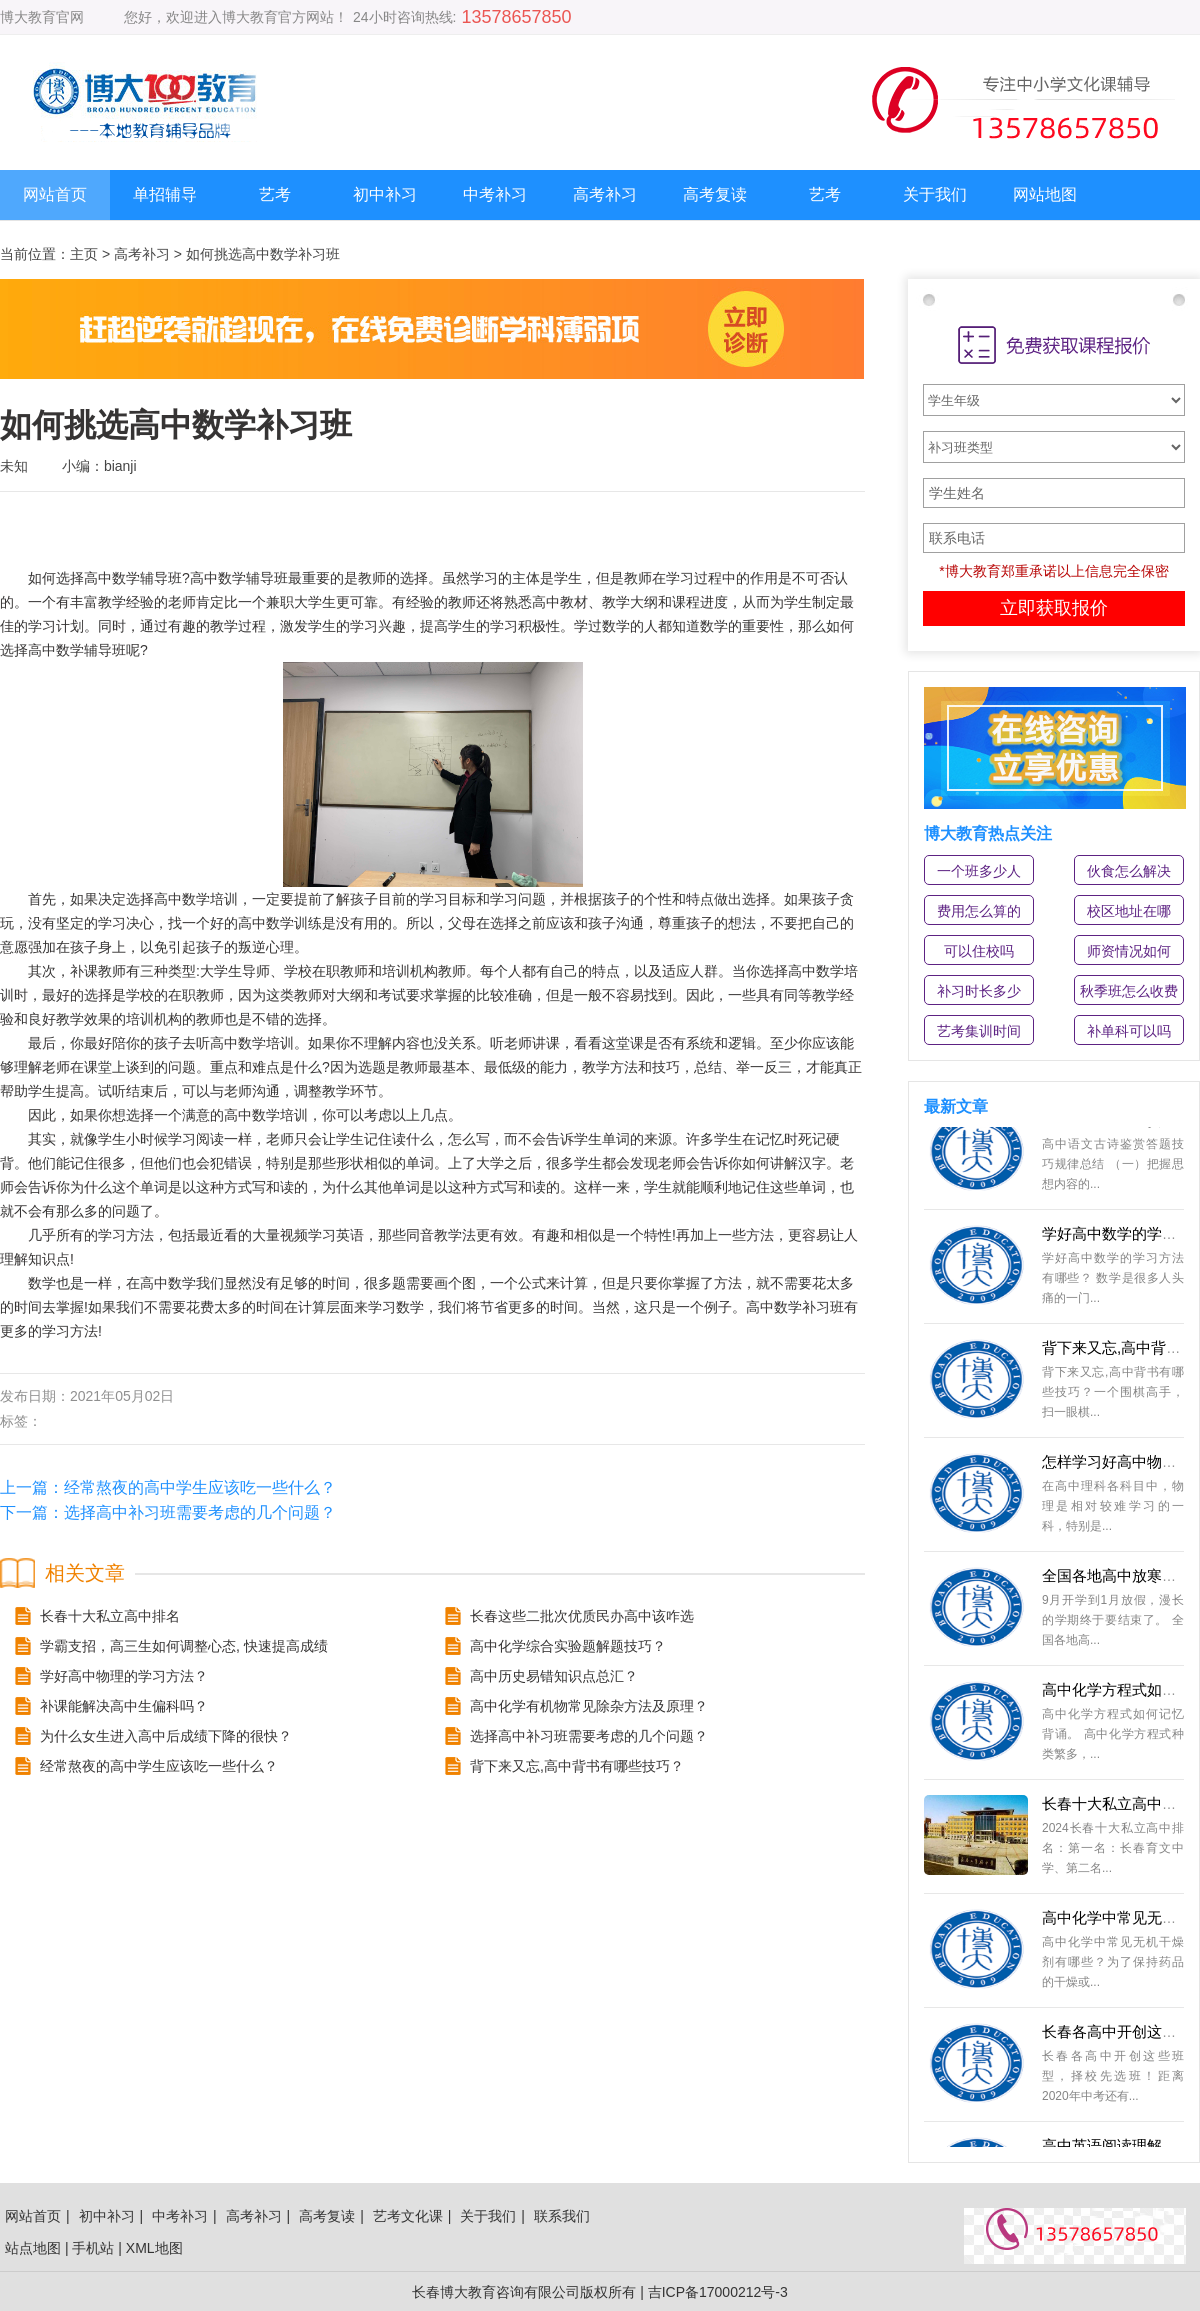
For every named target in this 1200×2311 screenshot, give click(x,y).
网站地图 (1045, 194)
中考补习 (495, 194)
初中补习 (385, 194)
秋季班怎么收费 (1129, 991)
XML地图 (154, 2248)
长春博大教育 (454, 2292)
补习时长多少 (979, 991)
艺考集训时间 (979, 1031)
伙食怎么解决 (1129, 871)
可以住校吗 (979, 951)
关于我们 (935, 194)
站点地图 (33, 2248)
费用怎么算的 (979, 911)
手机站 (93, 2248)
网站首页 (55, 194)
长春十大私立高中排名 (1117, 1807)
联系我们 (562, 2216)
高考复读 (715, 194)
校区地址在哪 (1129, 911)
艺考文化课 (408, 2216)
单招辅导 (165, 194)
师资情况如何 (1129, 951)
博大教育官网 (42, 17)
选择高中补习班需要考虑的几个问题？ (200, 1512)
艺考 (275, 194)
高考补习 (605, 194)
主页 (84, 254)
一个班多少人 (979, 871)
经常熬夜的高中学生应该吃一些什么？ (200, 1487)
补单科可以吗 (1129, 1031)
